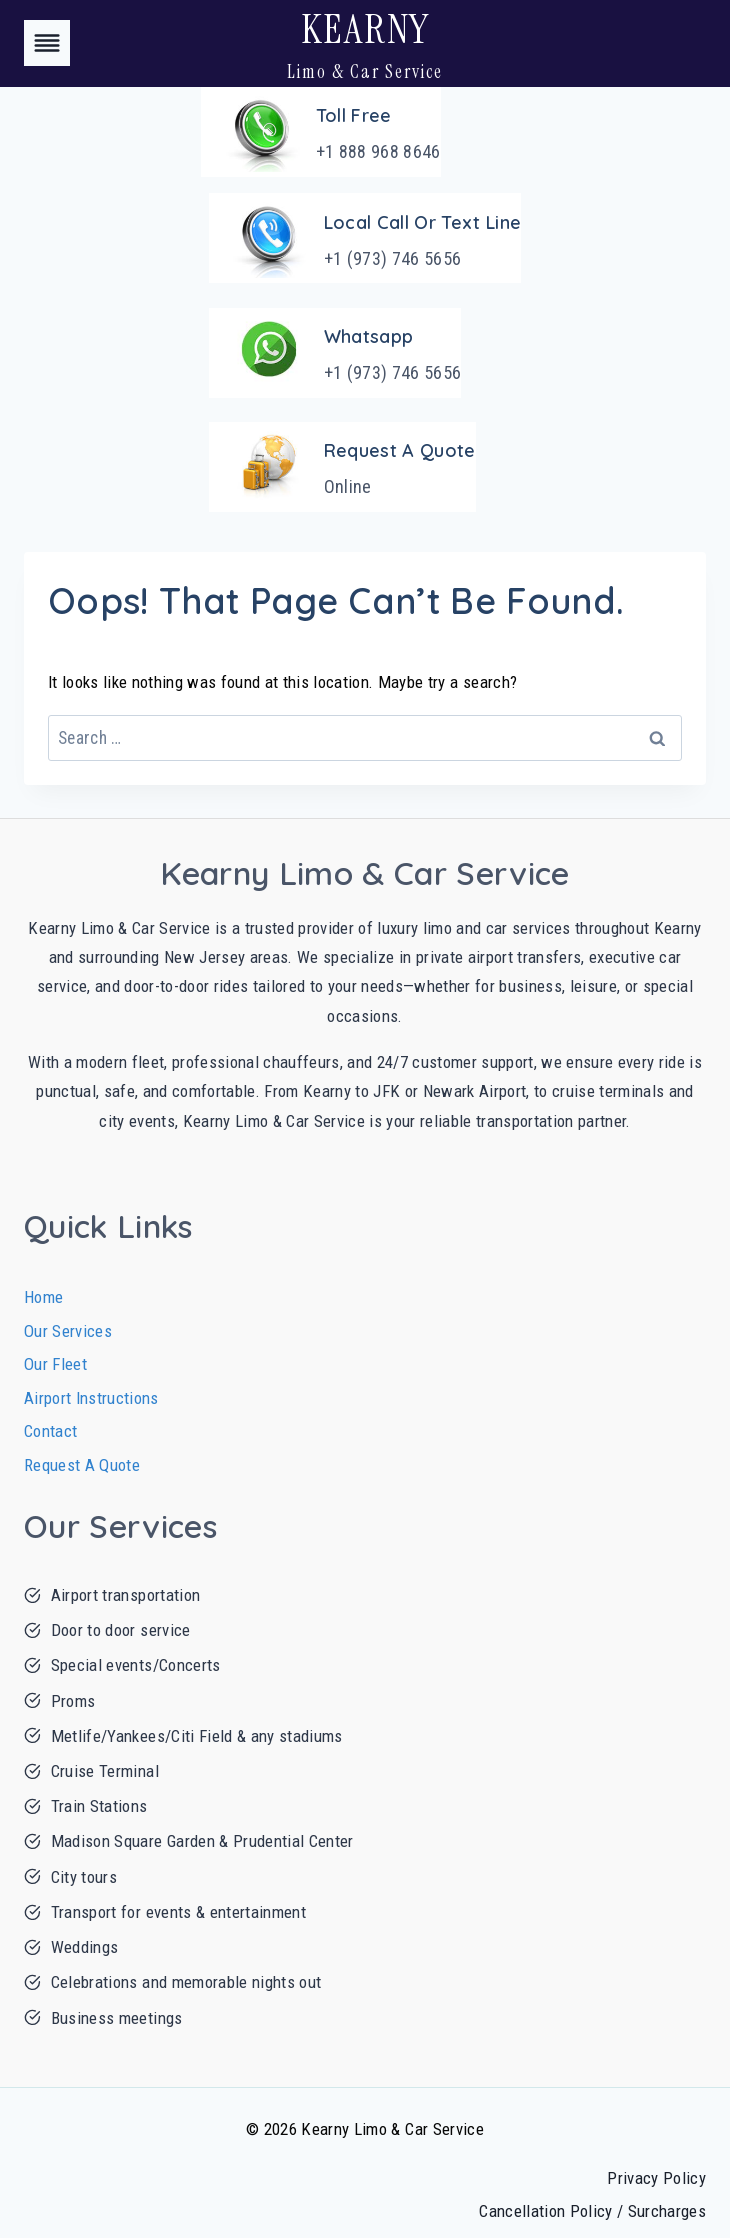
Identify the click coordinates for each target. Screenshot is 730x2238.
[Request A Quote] (342, 467)
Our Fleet (55, 1364)
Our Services (68, 1331)
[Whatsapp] (335, 353)
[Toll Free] (321, 132)
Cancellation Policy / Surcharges (592, 2211)
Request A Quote (82, 1465)
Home (43, 1297)
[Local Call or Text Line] (365, 238)
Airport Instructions (91, 1398)
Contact (50, 1431)
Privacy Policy (656, 2178)
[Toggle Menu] (47, 43)
